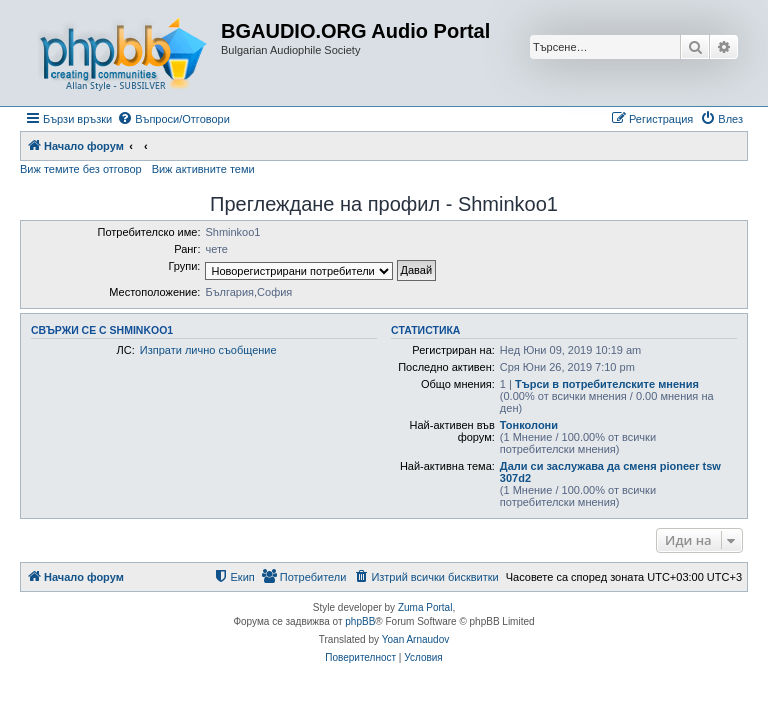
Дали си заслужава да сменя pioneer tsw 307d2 (610, 472)
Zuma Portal (425, 607)
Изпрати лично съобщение (208, 350)
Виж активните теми (203, 169)
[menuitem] (173, 119)
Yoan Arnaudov (415, 639)
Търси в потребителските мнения (607, 384)
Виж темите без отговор (81, 169)
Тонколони (529, 425)
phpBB (360, 621)
